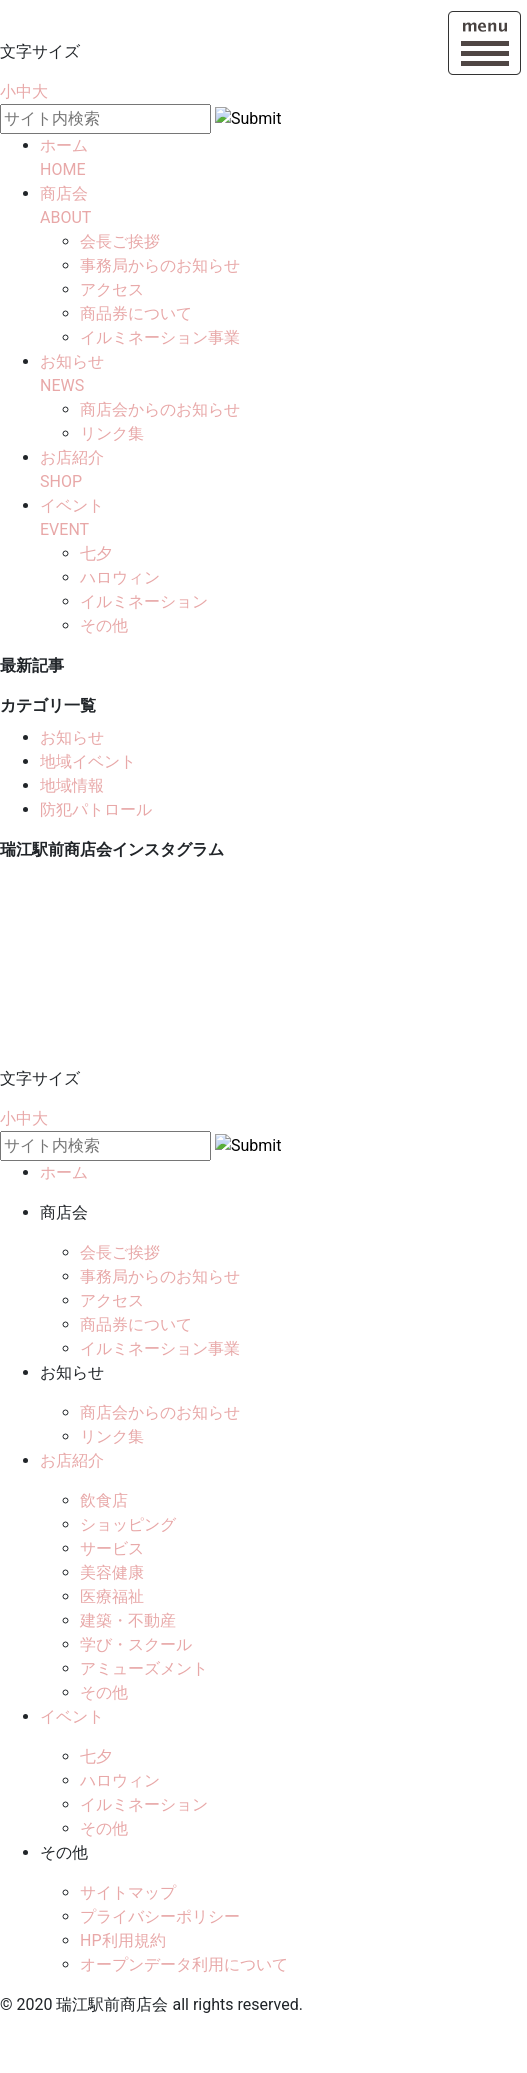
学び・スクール (136, 1644)
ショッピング (128, 1524)
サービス (112, 1548)
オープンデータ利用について (184, 1964)
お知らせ (72, 737)
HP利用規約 (123, 1940)
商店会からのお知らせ (160, 409)
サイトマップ (128, 1892)
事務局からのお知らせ (160, 265)
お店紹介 (72, 1460)
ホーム (64, 1172)
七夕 (96, 553)
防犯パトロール (96, 809)
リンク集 (112, 433)
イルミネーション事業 (160, 337)
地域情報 (72, 785)
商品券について (136, 313)
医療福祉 (112, 1596)
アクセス (112, 289)
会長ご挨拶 (120, 241)
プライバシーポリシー (160, 1916)
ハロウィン (120, 577)
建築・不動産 (128, 1620)
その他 (104, 625)
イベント (72, 1716)
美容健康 (112, 1572)
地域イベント (88, 761)
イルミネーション (144, 601)
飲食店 (104, 1500)
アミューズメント (144, 1668)
